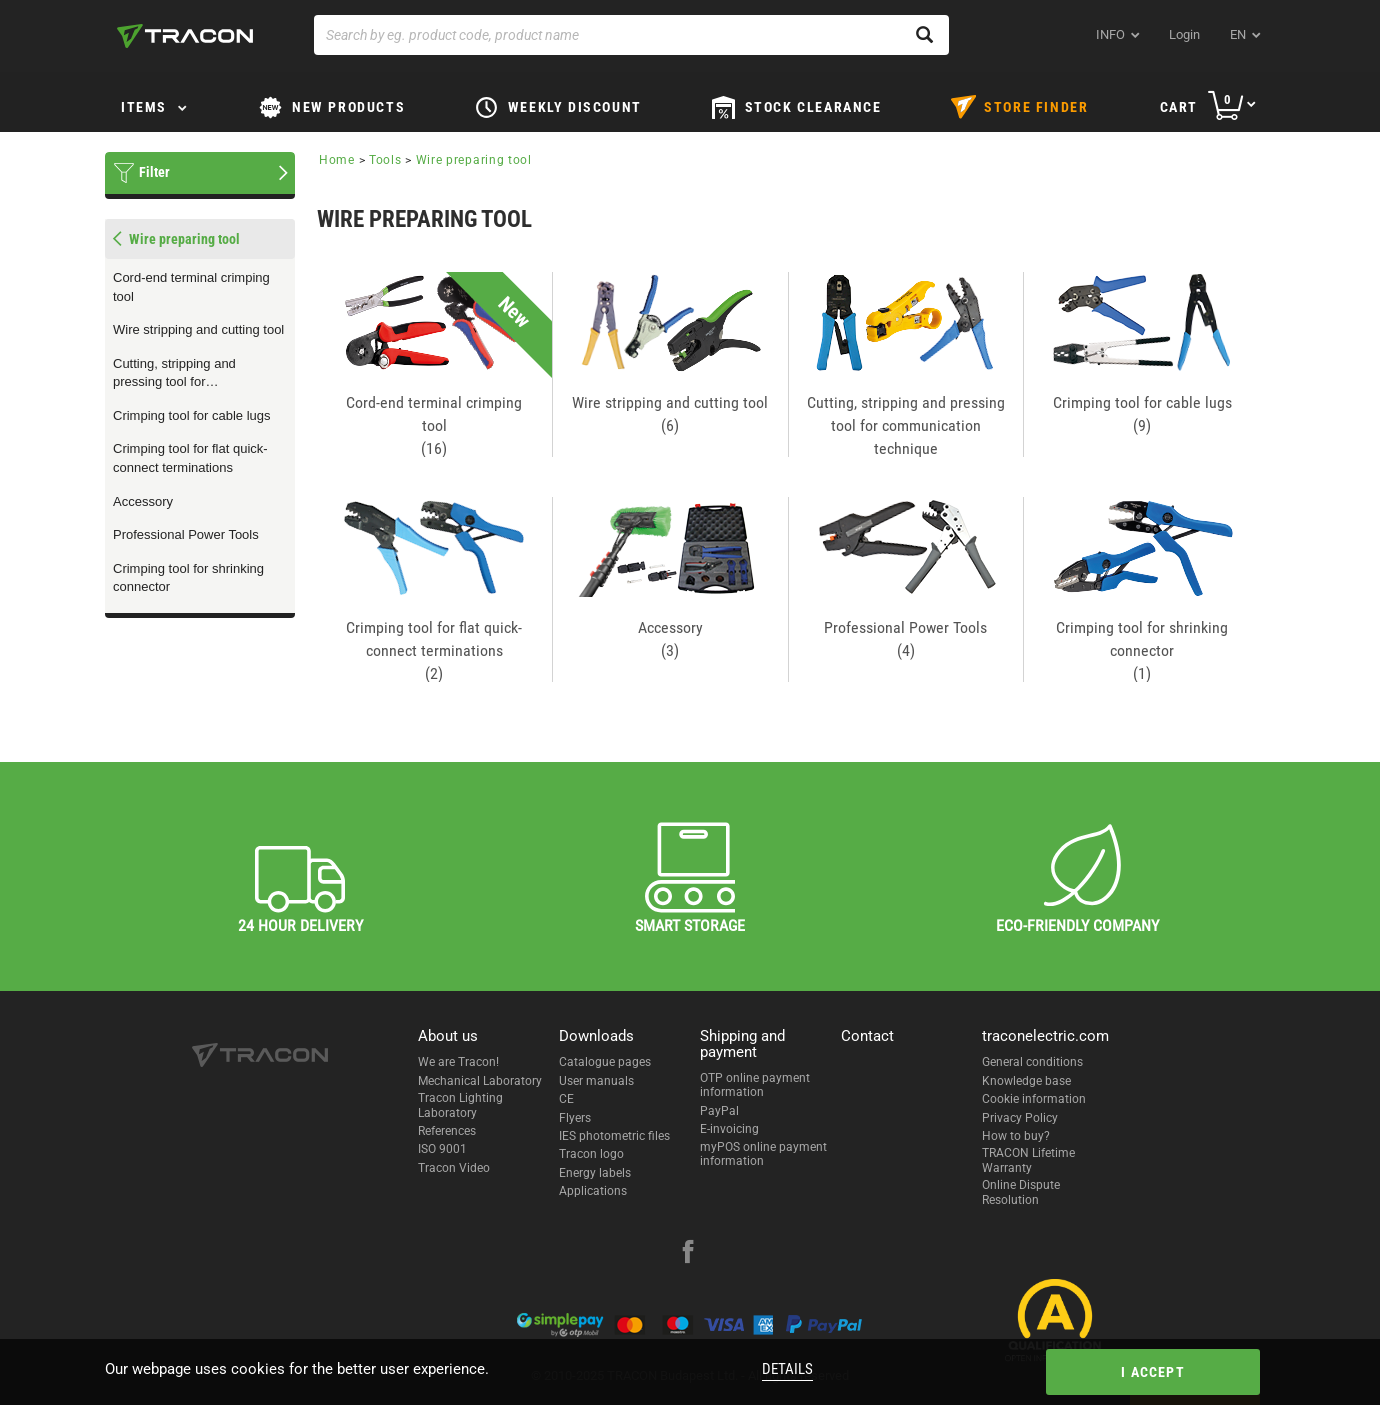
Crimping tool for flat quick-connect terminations (190, 458)
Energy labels (595, 1173)
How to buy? (1016, 1136)
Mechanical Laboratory (480, 1081)
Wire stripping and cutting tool (198, 329)
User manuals (596, 1081)
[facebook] (688, 1254)
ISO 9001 (442, 1149)
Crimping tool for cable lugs (192, 415)
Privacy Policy (1020, 1118)
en (1238, 34)
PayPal (719, 1111)
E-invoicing (729, 1129)
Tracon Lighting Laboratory (460, 1105)
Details (787, 1369)
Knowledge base (1026, 1081)
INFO (1110, 34)
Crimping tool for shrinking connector (188, 578)
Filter (154, 172)
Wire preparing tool (474, 160)
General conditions (1032, 1062)
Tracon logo (591, 1154)
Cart (1179, 107)
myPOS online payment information (763, 1154)
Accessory (143, 501)
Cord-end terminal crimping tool (191, 287)
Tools (385, 160)
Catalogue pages (605, 1062)
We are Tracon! (458, 1062)
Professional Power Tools (186, 534)
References (447, 1131)
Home (337, 160)
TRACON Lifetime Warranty (1028, 1160)
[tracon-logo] (185, 36)
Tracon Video (454, 1168)
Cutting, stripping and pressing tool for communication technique (186, 374)
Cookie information (1034, 1099)
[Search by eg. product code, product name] (631, 35)
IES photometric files (614, 1136)
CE (566, 1099)
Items (144, 107)
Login (1184, 34)
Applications (593, 1191)
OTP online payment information (755, 1085)
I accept (1153, 1372)
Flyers (575, 1118)
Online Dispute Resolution (1021, 1192)
